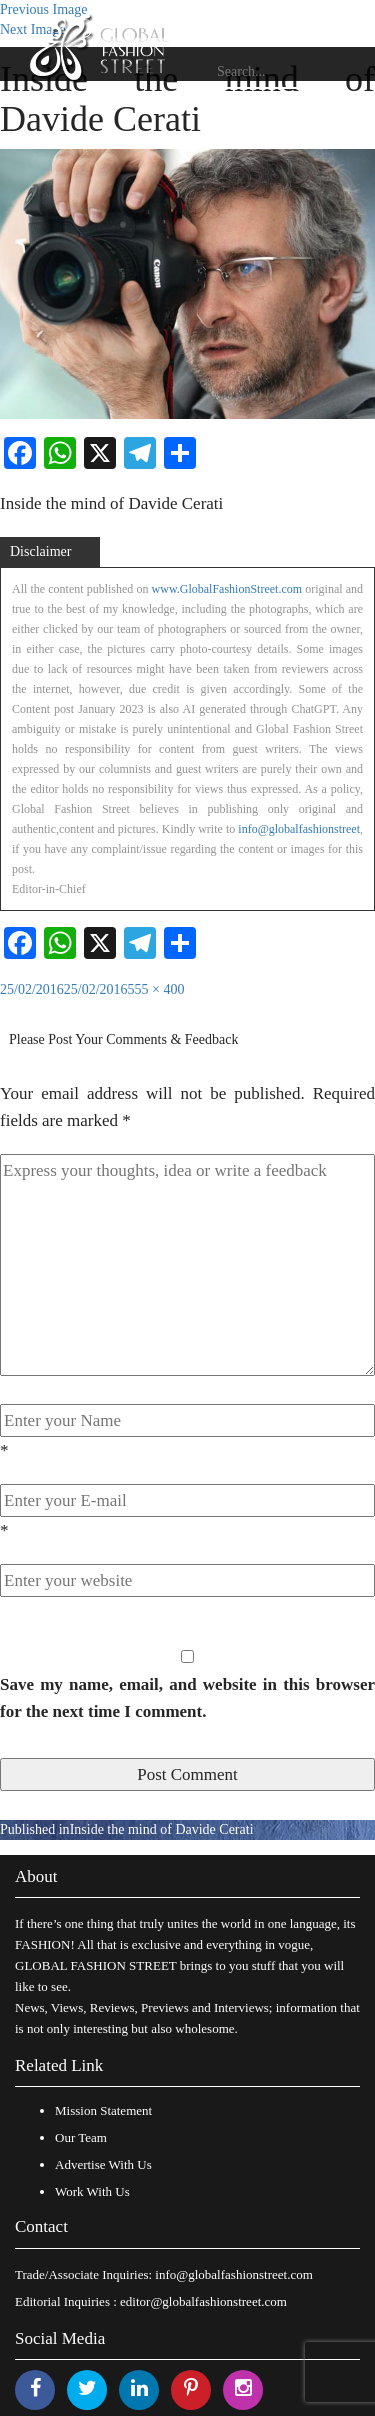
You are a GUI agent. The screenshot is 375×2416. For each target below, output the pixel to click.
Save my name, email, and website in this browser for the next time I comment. (187, 1698)
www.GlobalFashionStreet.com (227, 589)
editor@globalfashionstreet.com (203, 2301)
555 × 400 (156, 989)
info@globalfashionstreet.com (233, 2274)
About (36, 1876)
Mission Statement (103, 2110)
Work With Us (92, 2191)
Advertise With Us (103, 2164)
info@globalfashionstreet (299, 829)
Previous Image (43, 9)
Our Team (81, 2137)
